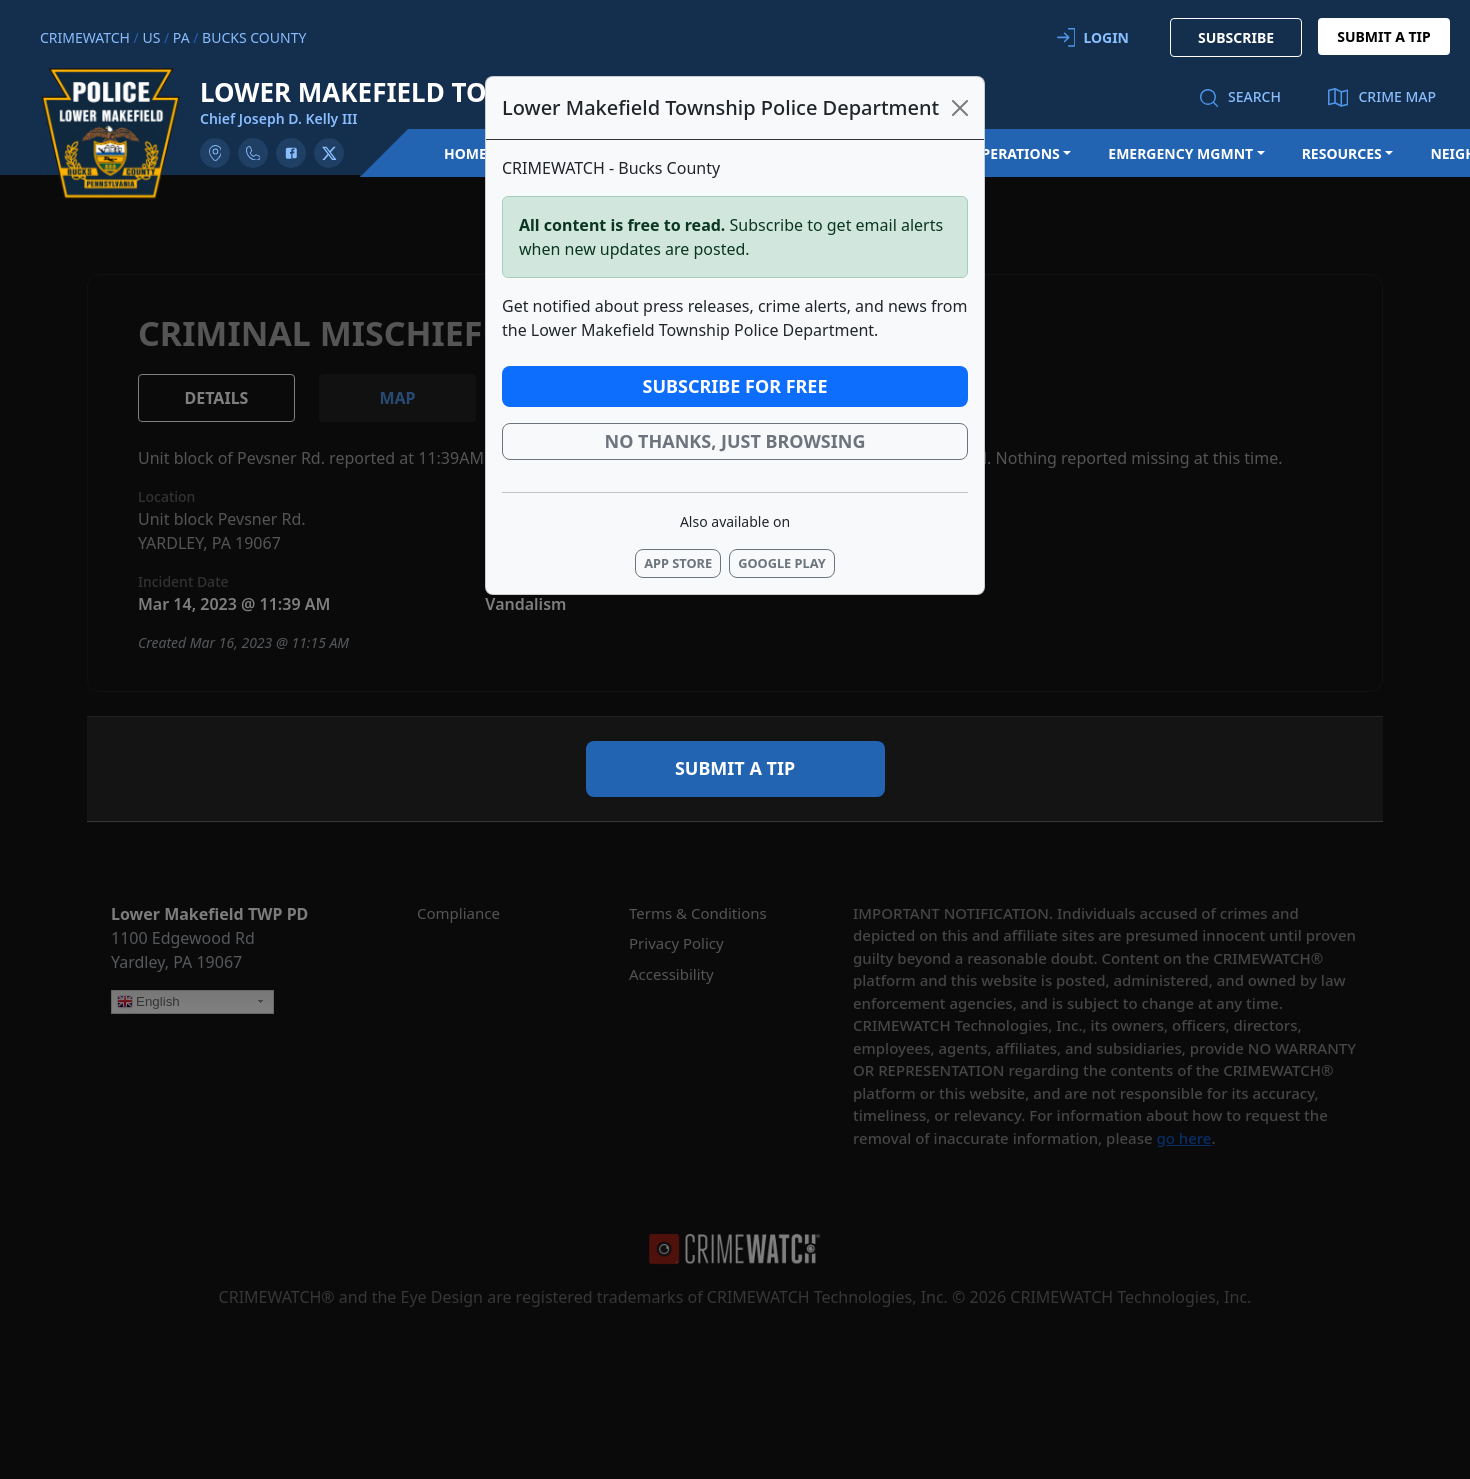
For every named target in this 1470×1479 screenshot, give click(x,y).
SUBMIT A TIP (1384, 36)
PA (181, 37)
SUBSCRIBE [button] (1236, 37)
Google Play (782, 563)
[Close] (960, 108)
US (151, 37)
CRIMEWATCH (85, 37)
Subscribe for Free (735, 386)
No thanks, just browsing (735, 441)
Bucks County (254, 37)
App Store (678, 563)
